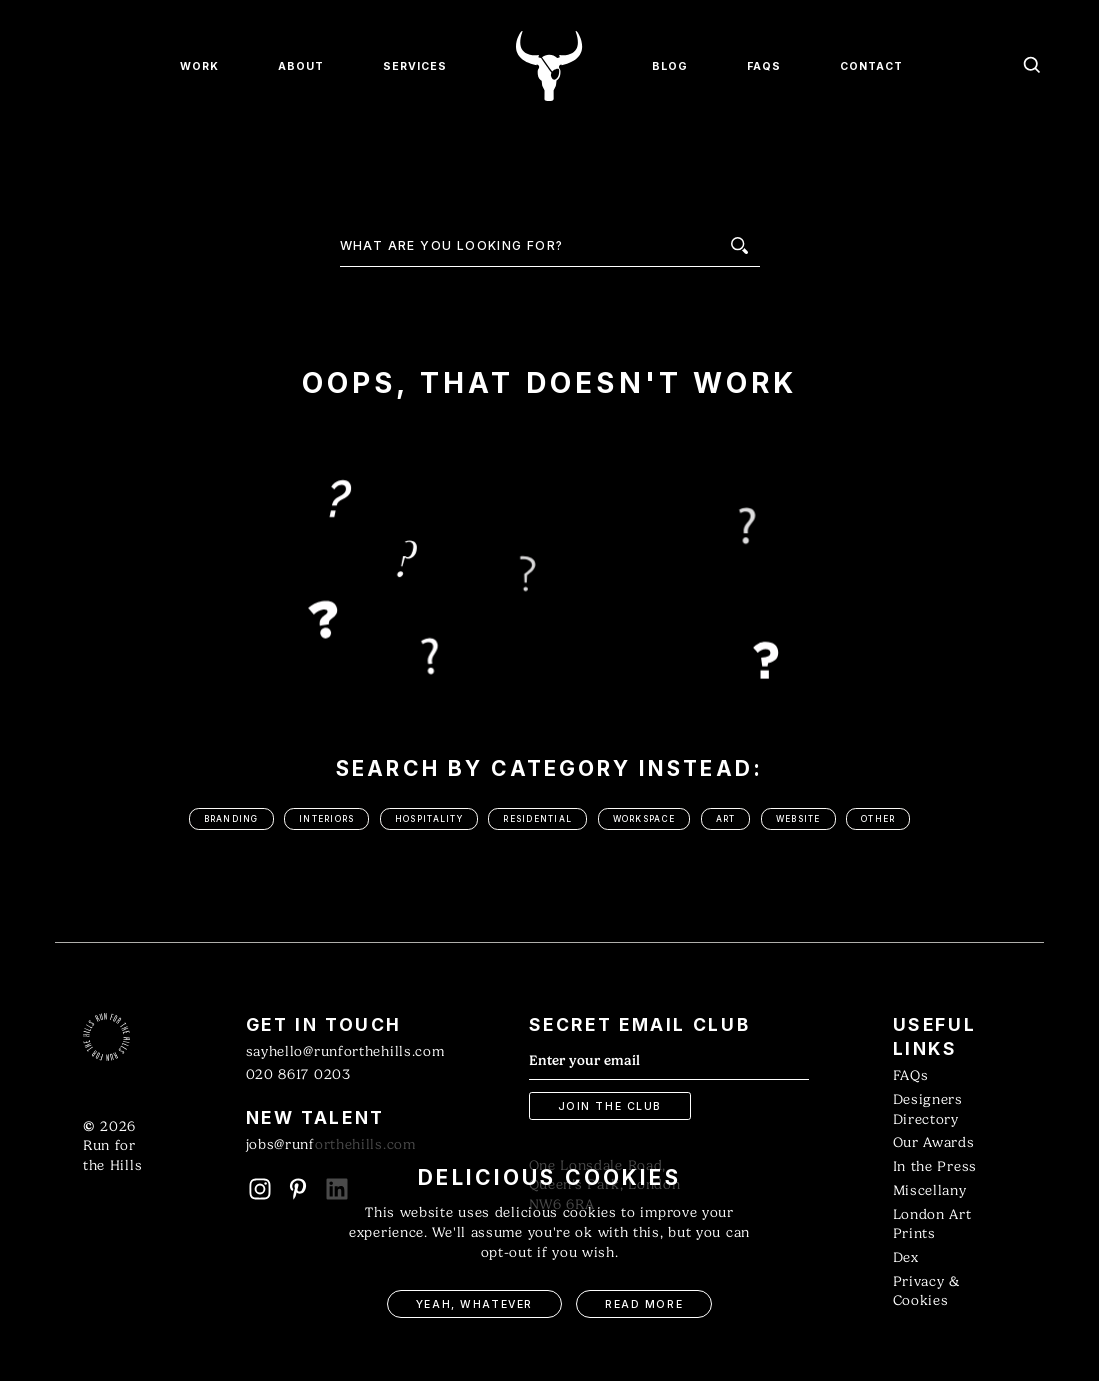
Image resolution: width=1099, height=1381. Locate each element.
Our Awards (934, 1142)
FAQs (911, 1075)
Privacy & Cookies (926, 1291)
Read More (644, 1304)
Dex (906, 1257)
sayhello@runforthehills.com (345, 1051)
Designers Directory (928, 1109)
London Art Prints (932, 1224)
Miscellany (930, 1190)
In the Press (935, 1166)
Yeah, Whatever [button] (474, 1304)
